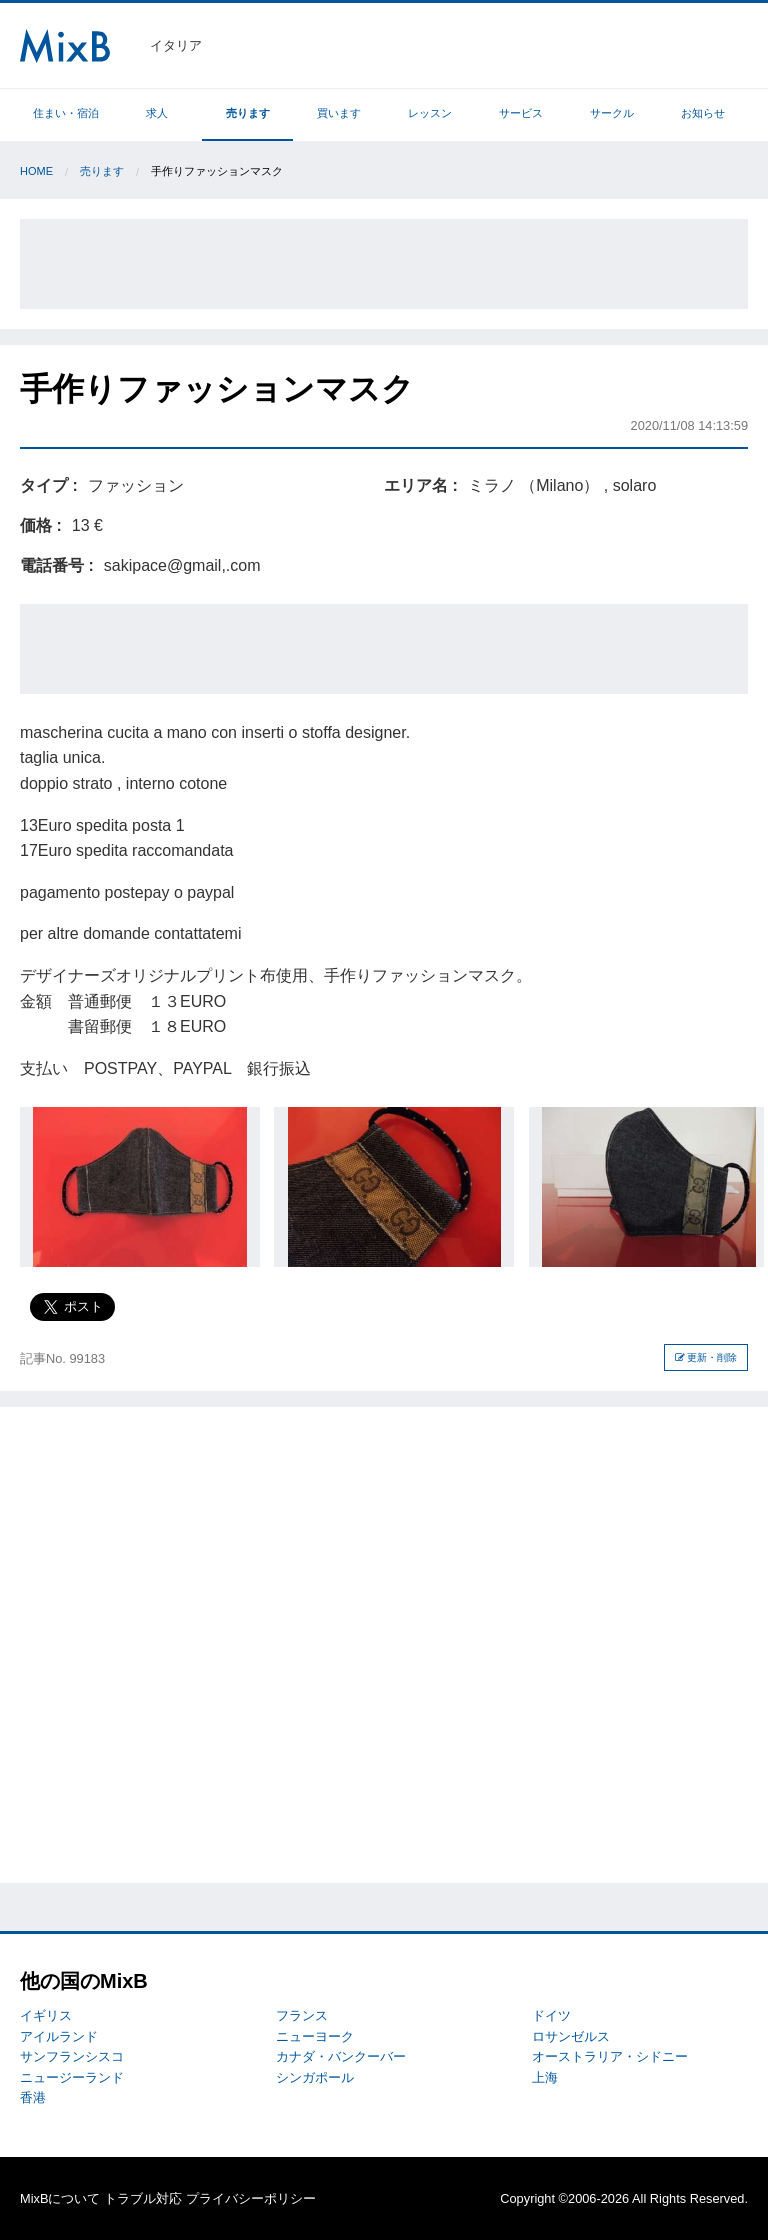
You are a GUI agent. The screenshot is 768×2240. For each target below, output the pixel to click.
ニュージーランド (72, 2077)
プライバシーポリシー (251, 2198)
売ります (248, 113)
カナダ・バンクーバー (341, 2056)
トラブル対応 (143, 2198)
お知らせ (703, 113)
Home (36, 171)
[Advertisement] (384, 264)
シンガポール (315, 2077)
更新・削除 (706, 1357)
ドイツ (551, 2015)
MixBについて (60, 2198)
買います (339, 113)
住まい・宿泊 (66, 113)
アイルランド (59, 2036)
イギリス (46, 2015)
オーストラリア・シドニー (610, 2056)
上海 (545, 2077)
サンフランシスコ (72, 2056)
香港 (33, 2097)
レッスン (430, 113)
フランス (302, 2015)
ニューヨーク (315, 2036)
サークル (612, 113)
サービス (521, 113)
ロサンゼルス (571, 2036)
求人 (157, 113)
